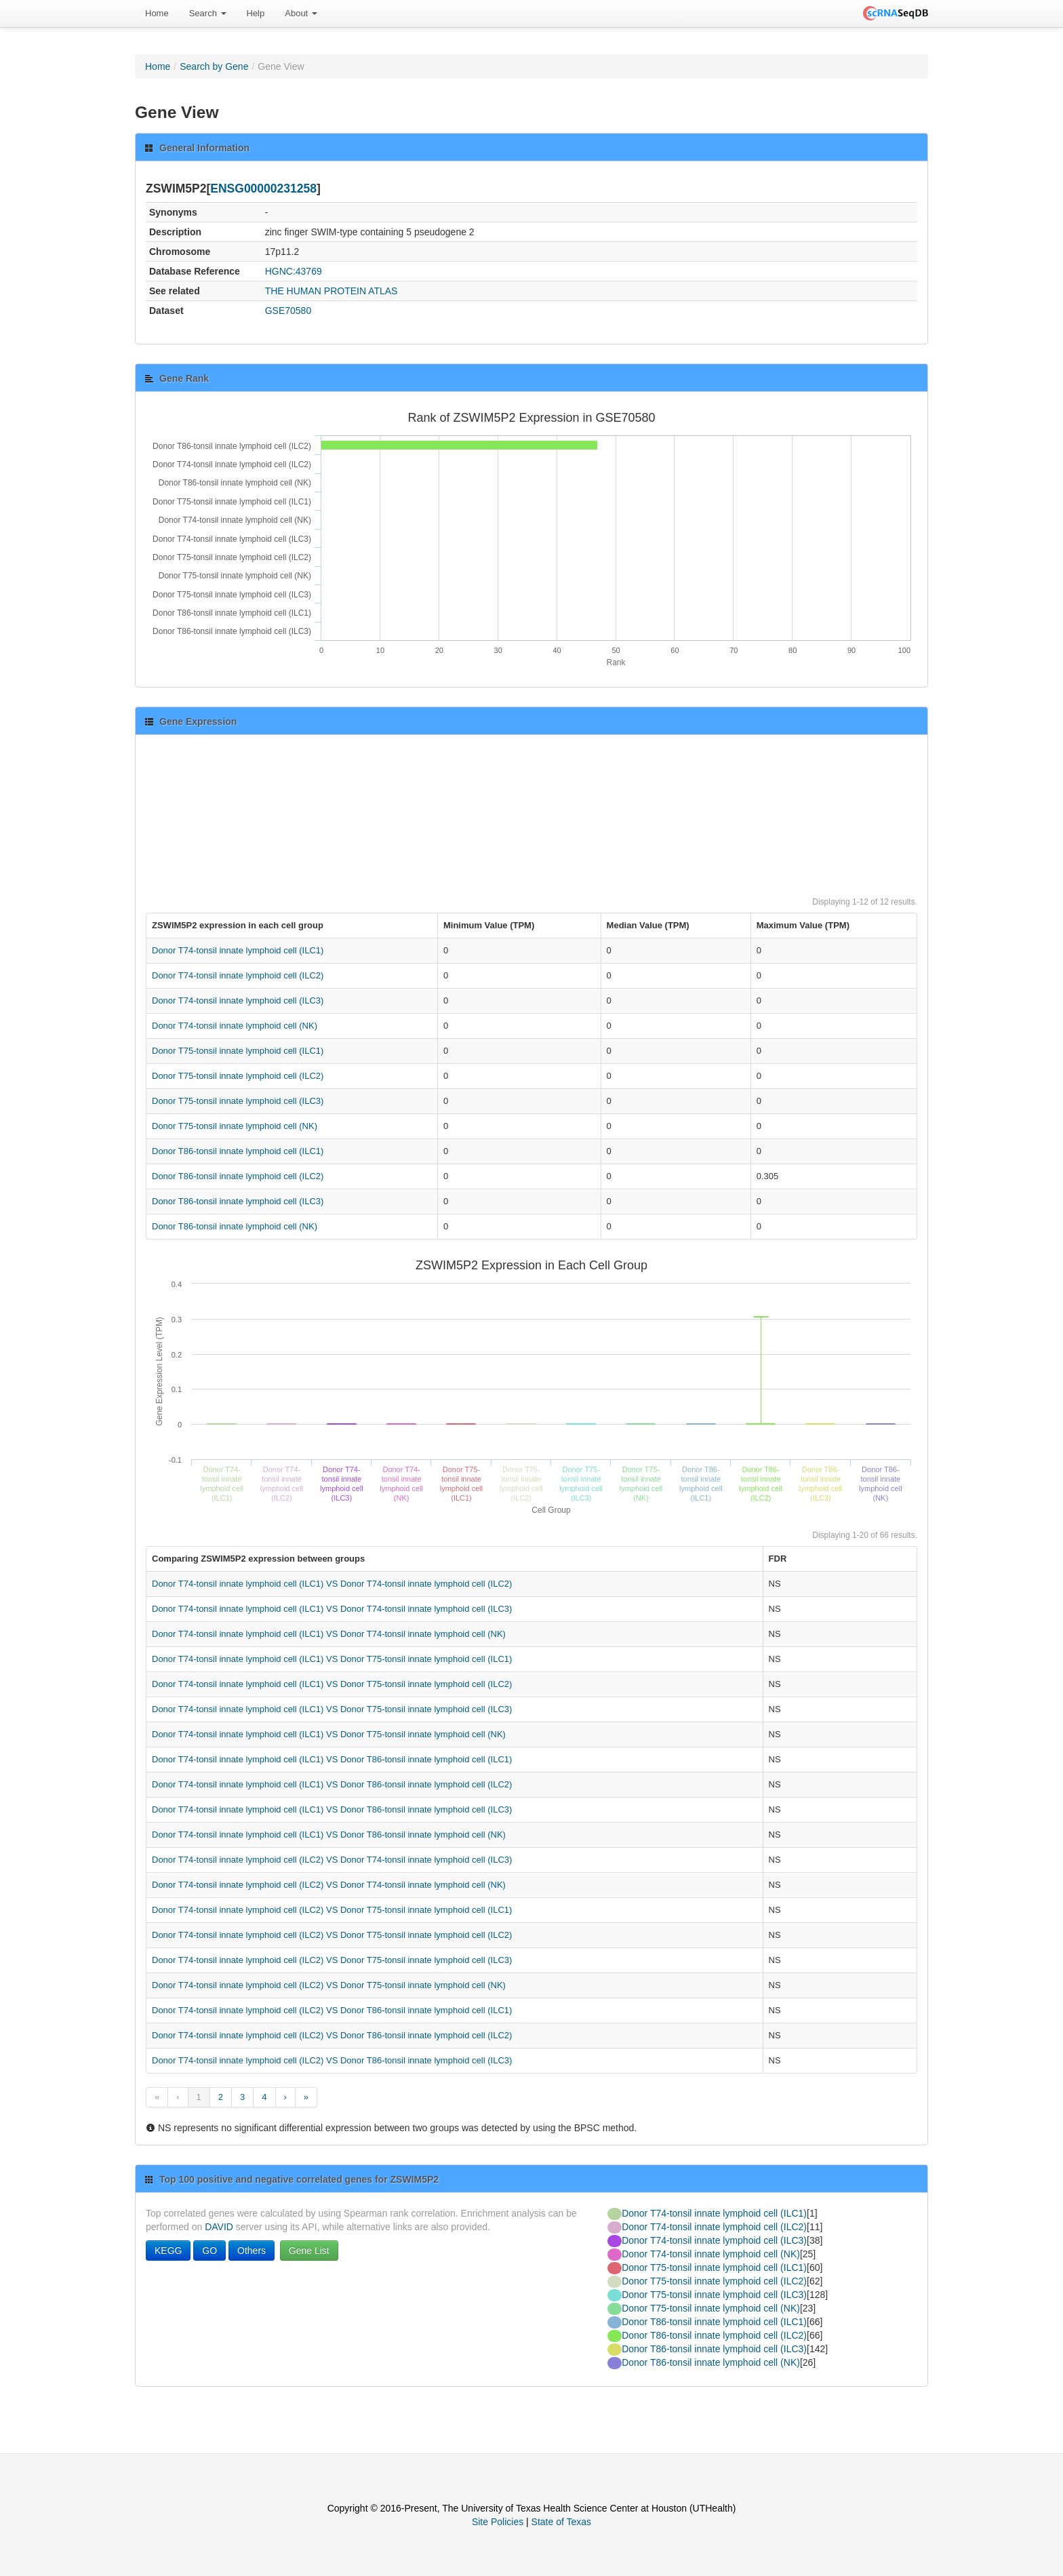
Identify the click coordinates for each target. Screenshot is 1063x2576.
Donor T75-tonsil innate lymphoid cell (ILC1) (237, 1051)
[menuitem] (157, 13)
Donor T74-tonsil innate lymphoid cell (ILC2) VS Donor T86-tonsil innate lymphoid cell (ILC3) (332, 2060)
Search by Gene (214, 66)
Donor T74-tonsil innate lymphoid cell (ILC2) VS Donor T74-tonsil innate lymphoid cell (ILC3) (332, 1860)
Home (157, 13)
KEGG (168, 2250)
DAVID (219, 2226)
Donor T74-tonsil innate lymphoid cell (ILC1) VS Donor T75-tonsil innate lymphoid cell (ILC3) (332, 1709)
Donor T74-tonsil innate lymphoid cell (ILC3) (237, 1000)
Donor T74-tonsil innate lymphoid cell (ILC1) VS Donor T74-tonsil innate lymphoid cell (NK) (329, 1634)
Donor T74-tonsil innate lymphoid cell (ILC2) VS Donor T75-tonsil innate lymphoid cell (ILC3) (332, 1960)
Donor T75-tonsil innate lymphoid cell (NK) (234, 1126)
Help (256, 13)
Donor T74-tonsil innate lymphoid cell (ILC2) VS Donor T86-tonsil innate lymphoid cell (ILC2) (332, 2035)
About (301, 13)
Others (251, 2250)
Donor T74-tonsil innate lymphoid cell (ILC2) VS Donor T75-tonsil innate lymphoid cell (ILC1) (332, 1910)
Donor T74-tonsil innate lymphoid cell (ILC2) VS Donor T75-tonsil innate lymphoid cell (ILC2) (332, 1935)
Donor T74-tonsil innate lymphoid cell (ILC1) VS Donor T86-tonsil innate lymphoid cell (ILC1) (332, 1759)
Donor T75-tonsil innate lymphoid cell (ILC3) (237, 1101)
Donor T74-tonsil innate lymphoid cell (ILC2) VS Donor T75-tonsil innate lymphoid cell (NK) (329, 1985)
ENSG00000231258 (263, 188)
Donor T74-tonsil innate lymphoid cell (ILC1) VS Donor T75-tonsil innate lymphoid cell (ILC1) (332, 1659)
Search (207, 13)
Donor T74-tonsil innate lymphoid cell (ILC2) (237, 975)
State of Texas (561, 2521)
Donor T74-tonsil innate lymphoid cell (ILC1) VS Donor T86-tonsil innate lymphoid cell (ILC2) (332, 1784)
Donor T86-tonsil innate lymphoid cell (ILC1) (237, 1151)
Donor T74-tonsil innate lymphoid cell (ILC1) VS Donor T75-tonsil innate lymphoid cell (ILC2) (332, 1684)
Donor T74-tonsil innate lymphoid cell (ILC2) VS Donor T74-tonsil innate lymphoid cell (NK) (329, 1885)
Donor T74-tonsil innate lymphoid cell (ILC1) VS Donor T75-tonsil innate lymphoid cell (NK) (329, 1734)
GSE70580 (288, 310)
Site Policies (497, 2521)
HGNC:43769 (293, 271)
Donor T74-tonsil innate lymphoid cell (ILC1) (237, 950)
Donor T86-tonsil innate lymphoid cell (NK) (234, 1226)
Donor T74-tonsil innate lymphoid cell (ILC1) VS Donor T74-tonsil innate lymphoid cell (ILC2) (332, 1584)
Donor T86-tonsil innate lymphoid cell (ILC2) (237, 1176)
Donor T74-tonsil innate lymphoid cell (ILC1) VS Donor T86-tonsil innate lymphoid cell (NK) (329, 1834)
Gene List (309, 2250)
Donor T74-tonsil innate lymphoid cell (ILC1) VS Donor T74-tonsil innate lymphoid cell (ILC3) (332, 1609)
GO (209, 2250)
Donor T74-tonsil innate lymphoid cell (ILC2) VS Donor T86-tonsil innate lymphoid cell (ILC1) (332, 2010)
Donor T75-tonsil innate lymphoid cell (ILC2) (237, 1076)
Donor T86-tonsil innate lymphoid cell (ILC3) (237, 1201)
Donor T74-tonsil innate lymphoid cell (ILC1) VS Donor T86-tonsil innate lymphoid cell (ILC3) (332, 1809)
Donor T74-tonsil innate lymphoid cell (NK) (234, 1026)
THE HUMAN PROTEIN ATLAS (331, 290)
